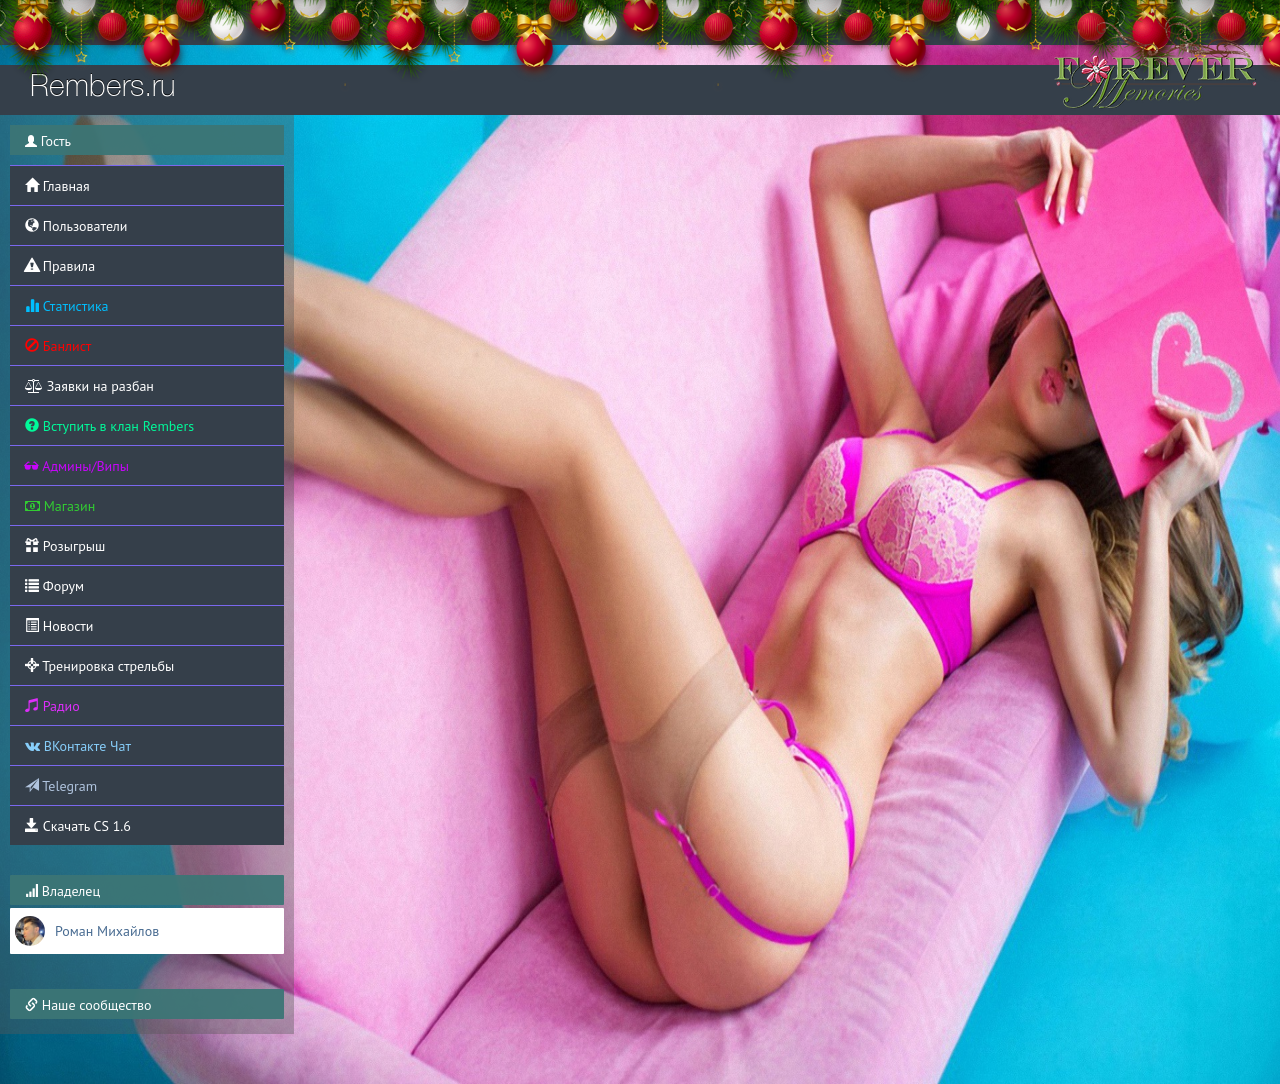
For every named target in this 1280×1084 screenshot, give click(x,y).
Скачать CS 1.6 (78, 826)
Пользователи (76, 226)
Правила (60, 266)
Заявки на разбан (89, 386)
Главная (57, 186)
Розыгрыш (65, 546)
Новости (59, 626)
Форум (54, 586)
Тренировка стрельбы (99, 666)
